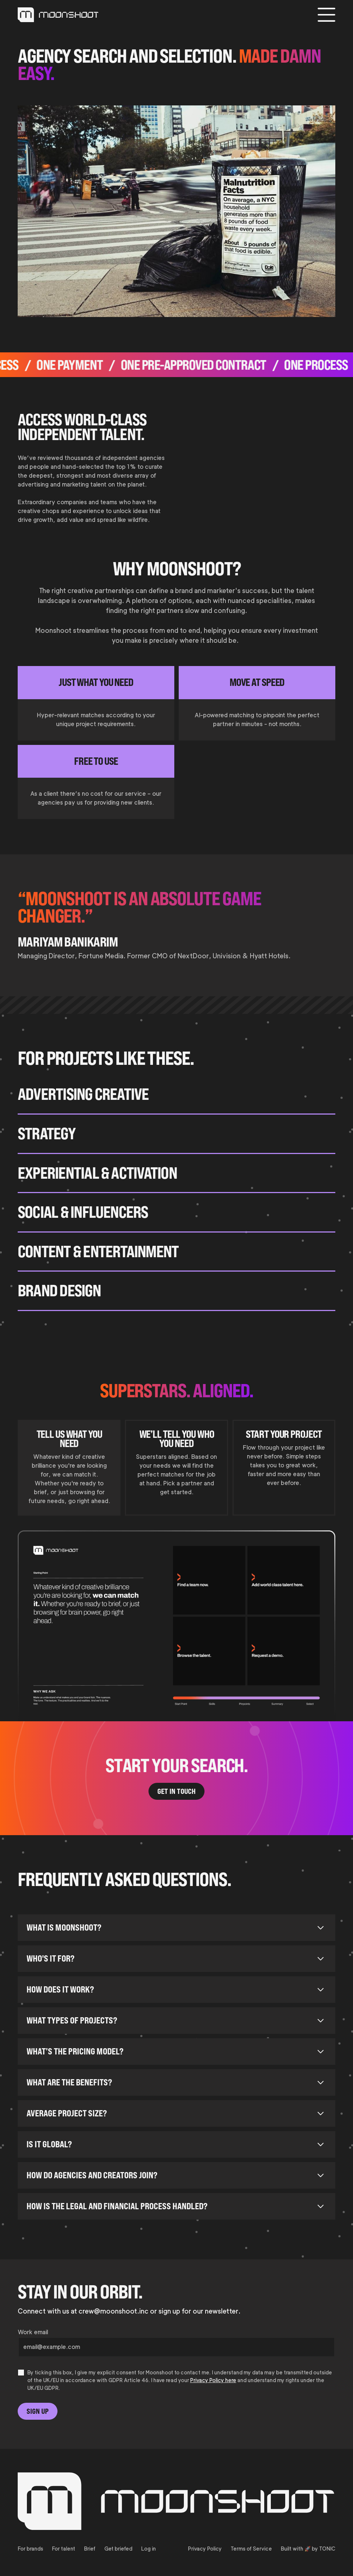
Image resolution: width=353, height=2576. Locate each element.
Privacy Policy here (213, 2380)
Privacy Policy (205, 2548)
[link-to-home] (58, 14)
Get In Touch (176, 1791)
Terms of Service (251, 2548)
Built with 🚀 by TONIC (308, 2548)
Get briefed (118, 2548)
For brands (30, 2548)
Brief (89, 2548)
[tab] (69, 1468)
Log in (148, 2548)
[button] (326, 15)
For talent (63, 2548)
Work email (33, 2332)
